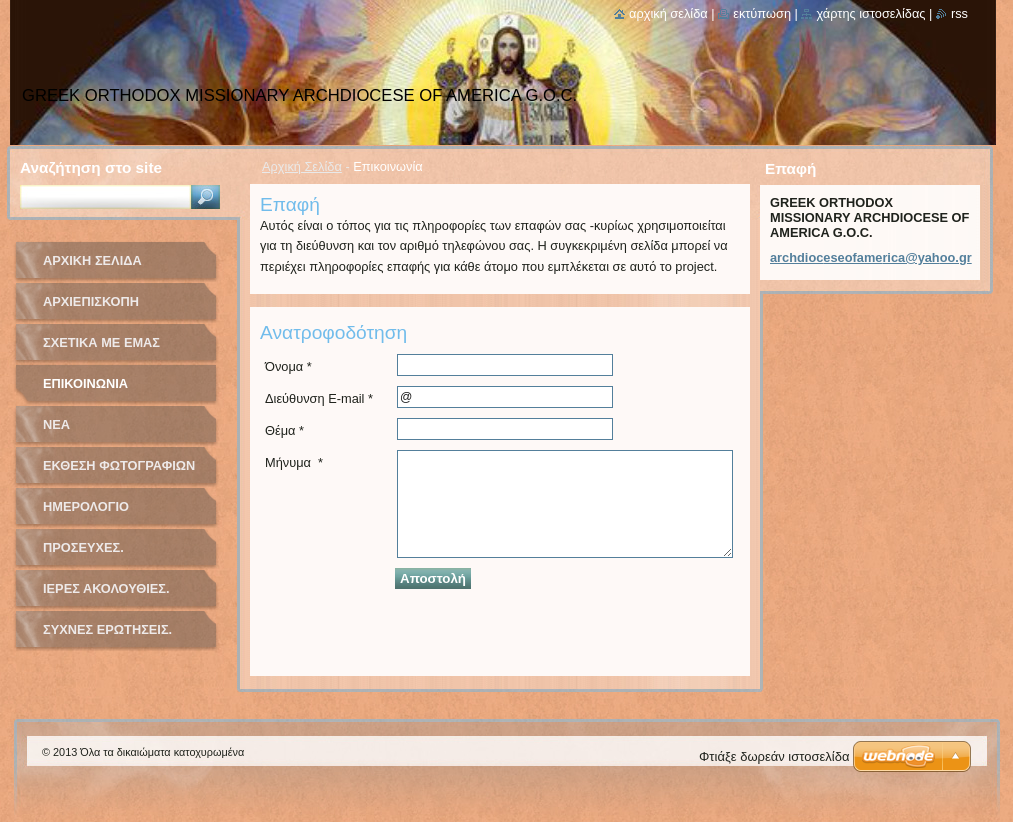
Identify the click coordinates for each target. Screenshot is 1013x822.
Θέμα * (284, 430)
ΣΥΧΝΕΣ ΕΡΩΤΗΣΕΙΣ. (107, 629)
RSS (959, 13)
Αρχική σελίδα (668, 13)
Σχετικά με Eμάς (101, 342)
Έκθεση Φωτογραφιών (119, 465)
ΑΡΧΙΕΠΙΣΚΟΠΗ (91, 301)
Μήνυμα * (294, 462)
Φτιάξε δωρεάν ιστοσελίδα (774, 756)
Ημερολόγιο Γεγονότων (86, 513)
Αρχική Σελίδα (302, 166)
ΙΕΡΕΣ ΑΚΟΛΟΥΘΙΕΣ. (106, 588)
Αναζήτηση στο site (91, 167)
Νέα (56, 424)
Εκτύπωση (762, 13)
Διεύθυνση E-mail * (319, 398)
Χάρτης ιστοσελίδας (870, 13)
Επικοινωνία (85, 383)
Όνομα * (288, 366)
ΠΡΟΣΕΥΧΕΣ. (83, 547)
